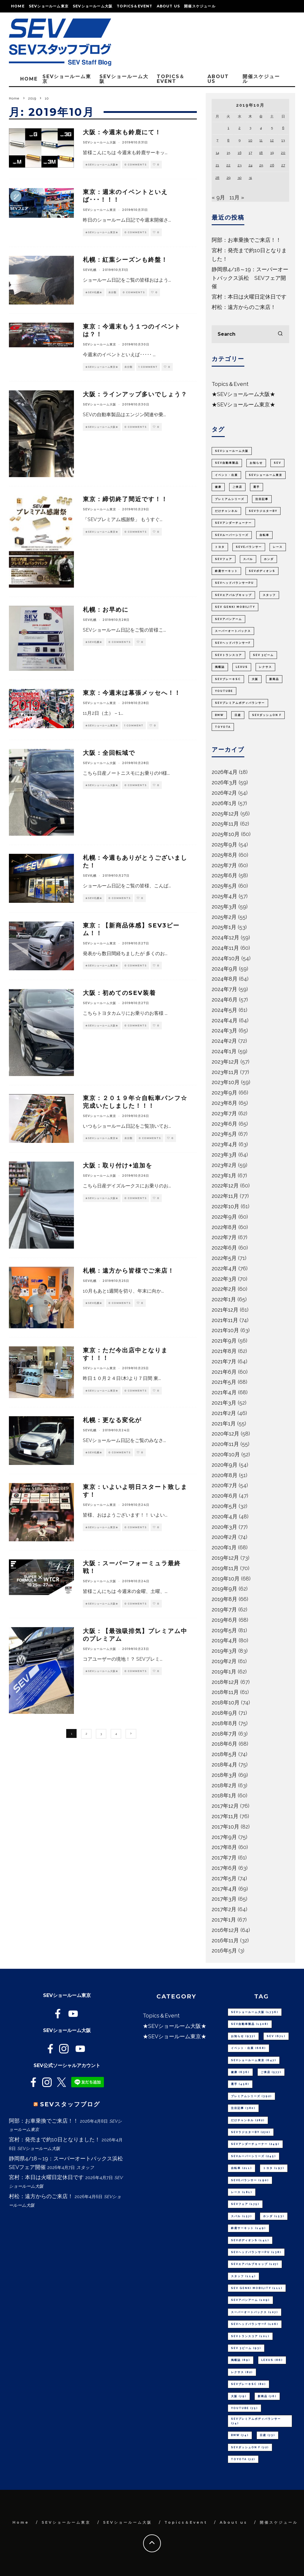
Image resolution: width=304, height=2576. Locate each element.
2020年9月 (225, 1465)
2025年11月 (225, 824)
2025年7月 (224, 865)
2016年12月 (225, 1930)
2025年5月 (224, 886)
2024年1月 (224, 1051)
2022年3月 (224, 1279)
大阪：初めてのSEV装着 (119, 992)
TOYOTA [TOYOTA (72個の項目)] (223, 726)
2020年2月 (224, 1537)
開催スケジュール (200, 6)
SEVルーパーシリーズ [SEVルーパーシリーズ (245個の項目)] (231, 535)
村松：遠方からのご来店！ (244, 307)
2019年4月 (224, 1640)
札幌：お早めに (106, 609)
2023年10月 (226, 1082)
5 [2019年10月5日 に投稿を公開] (272, 128)
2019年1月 (224, 1671)
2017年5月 (224, 1878)
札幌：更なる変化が (112, 1420)
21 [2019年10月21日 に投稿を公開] (217, 165)
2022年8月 (224, 1227)
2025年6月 (224, 875)
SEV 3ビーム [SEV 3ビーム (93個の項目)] (263, 655)
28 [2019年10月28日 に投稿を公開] (217, 178)
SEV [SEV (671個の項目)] (277, 462)
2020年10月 (226, 1454)
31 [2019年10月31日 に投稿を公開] (250, 178)
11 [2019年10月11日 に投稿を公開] (260, 140)
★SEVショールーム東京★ (101, 232)
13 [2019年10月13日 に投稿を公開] (283, 140)
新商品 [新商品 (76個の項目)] (274, 679)
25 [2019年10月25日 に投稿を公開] (261, 165)
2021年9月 (224, 1340)
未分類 (112, 292)
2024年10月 (226, 958)
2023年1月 (224, 1175)
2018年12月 (225, 1682)
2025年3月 (224, 906)
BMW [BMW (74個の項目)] (219, 715)
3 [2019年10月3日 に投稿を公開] (250, 128)
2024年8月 (225, 979)
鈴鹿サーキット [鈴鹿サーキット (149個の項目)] (226, 571)
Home (18, 6)
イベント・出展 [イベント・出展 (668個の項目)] (226, 475)
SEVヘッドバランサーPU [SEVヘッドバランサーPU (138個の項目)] (234, 582)
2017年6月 (224, 1868)
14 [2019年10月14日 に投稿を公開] (217, 153)
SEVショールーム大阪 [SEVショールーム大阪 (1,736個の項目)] (231, 450)
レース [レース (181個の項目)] (278, 546)
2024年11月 (225, 948)
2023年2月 (224, 1165)
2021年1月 (224, 1423)
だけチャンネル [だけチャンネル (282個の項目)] (226, 510)
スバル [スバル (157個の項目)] (248, 559)
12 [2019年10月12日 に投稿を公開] (272, 140)
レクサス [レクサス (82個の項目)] (265, 666)
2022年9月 (224, 1217)
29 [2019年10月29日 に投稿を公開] (228, 178)
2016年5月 (224, 1950)
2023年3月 (224, 1154)
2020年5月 (224, 1506)
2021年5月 (224, 1382)
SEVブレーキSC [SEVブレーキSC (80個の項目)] (228, 679)
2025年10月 (226, 834)
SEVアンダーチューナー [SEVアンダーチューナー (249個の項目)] (233, 522)
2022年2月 (224, 1289)
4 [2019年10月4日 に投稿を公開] (261, 128)
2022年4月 (224, 1268)
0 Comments (135, 164)
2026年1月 (224, 803)
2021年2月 (224, 1413)
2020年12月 (225, 1433)
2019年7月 (224, 1609)
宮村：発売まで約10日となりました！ (54, 2139)
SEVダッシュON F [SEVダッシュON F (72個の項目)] (266, 715)
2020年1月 (224, 1547)
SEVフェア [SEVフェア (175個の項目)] (223, 559)
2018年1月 (224, 1795)
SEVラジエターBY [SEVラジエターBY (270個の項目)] (263, 510)
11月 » (236, 197)
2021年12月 (225, 1310)
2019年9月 (224, 1589)
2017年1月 (224, 1919)
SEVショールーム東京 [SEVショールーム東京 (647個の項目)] (265, 475)
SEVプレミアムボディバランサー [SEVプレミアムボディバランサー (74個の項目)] (240, 702)
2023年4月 (224, 1144)
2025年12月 (225, 813)
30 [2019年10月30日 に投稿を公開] (240, 178)
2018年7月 (224, 1734)
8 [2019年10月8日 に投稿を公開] (228, 140)
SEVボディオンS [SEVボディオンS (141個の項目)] (262, 571)
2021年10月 (225, 1330)
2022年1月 (224, 1299)
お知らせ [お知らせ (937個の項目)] (256, 462)
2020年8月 (225, 1475)
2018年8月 (224, 1723)
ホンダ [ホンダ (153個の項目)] (269, 559)
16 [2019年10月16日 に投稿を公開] (239, 153)
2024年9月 (225, 969)
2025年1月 (224, 927)
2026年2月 (224, 793)
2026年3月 (224, 782)
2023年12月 (225, 1062)
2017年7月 (224, 1857)
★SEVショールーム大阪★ (101, 164)
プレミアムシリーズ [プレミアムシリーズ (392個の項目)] (229, 499)
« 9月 (218, 197)
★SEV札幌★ (93, 292)
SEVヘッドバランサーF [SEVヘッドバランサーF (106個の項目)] (233, 642)
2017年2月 (224, 1909)
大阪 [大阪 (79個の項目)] (255, 679)
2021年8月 (224, 1351)
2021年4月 (224, 1392)
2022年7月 (224, 1237)
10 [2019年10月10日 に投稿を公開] (250, 140)
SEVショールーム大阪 (93, 6)
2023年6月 (224, 1124)
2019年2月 (224, 1661)
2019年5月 (224, 1630)
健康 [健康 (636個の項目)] (218, 486)
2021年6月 (224, 1372)
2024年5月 (224, 1010)
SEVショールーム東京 (49, 6)
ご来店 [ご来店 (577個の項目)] (237, 486)
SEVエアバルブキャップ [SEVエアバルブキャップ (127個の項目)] (233, 595)
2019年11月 (225, 1568)
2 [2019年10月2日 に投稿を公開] (239, 128)
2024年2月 (224, 1041)
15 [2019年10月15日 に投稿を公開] (228, 153)
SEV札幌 (89, 270)
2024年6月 (225, 999)
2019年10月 (226, 1578)
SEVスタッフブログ (70, 2104)
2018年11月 (225, 1692)
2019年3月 (224, 1651)
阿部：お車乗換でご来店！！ (246, 240)
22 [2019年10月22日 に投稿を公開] (228, 165)
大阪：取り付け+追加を (117, 1165)
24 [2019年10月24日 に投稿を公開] (250, 165)
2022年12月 (225, 1185)
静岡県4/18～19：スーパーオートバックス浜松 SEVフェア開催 (250, 278)
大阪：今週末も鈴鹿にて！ (122, 132)
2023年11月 (225, 1072)
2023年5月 (224, 1134)
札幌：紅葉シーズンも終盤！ (125, 259)
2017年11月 (225, 1816)
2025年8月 (224, 855)
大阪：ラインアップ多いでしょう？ (135, 394)
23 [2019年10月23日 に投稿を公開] (239, 165)
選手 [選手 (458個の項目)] (256, 486)
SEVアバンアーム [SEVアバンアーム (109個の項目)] (228, 619)
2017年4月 (224, 1889)
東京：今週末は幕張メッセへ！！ (132, 692)
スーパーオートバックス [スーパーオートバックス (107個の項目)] (233, 631)
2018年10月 (226, 1702)
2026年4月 (225, 772)
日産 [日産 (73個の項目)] (238, 715)
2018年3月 (224, 1775)
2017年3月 (224, 1899)
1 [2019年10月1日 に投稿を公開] (228, 128)
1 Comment (148, 366)
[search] (280, 334)
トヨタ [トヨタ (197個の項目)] (220, 546)
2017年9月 (224, 1837)
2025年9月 (224, 844)
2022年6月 (224, 1247)
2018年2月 (224, 1785)
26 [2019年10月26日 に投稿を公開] (272, 165)
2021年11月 (225, 1320)
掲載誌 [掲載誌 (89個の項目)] (220, 666)
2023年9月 (224, 1092)
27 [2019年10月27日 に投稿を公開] (283, 165)
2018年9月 (224, 1713)
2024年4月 (225, 1020)
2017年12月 (225, 1806)
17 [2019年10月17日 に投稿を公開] (250, 153)
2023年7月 (224, 1113)
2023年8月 (224, 1103)
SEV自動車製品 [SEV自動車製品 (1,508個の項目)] (227, 462)
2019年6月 (224, 1620)
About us (168, 6)
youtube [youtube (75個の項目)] (224, 691)
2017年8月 (224, 1847)
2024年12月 (225, 937)
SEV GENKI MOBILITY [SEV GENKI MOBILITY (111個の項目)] (235, 606)
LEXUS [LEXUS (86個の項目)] (242, 666)
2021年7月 (224, 1361)
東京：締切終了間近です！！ (125, 499)
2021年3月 (224, 1403)
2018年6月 (224, 1744)
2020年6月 (225, 1496)
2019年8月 (224, 1599)
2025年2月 (224, 917)
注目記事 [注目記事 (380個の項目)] (261, 499)
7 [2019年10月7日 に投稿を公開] (217, 140)
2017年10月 (225, 1826)
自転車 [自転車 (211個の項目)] (264, 535)
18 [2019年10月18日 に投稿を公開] (261, 153)
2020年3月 (224, 1527)
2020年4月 (225, 1516)
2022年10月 (225, 1206)
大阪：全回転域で (109, 752)
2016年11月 (225, 1940)
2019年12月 (225, 1558)
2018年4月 (224, 1764)
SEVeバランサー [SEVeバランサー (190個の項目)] (249, 546)
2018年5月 (224, 1754)
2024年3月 (224, 1030)
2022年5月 (224, 1258)
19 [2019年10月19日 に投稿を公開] (272, 153)
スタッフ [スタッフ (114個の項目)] (269, 595)
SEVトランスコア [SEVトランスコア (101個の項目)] (228, 655)
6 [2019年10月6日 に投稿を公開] (283, 128)
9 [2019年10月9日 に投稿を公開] (239, 140)
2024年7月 (224, 989)
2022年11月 (225, 1196)
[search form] (250, 334)
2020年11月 (225, 1444)
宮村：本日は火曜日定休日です (249, 297)
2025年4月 (224, 896)
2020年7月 (224, 1485)
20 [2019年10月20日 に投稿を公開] (283, 153)
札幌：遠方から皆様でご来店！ (128, 1270)
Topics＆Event (134, 6)
